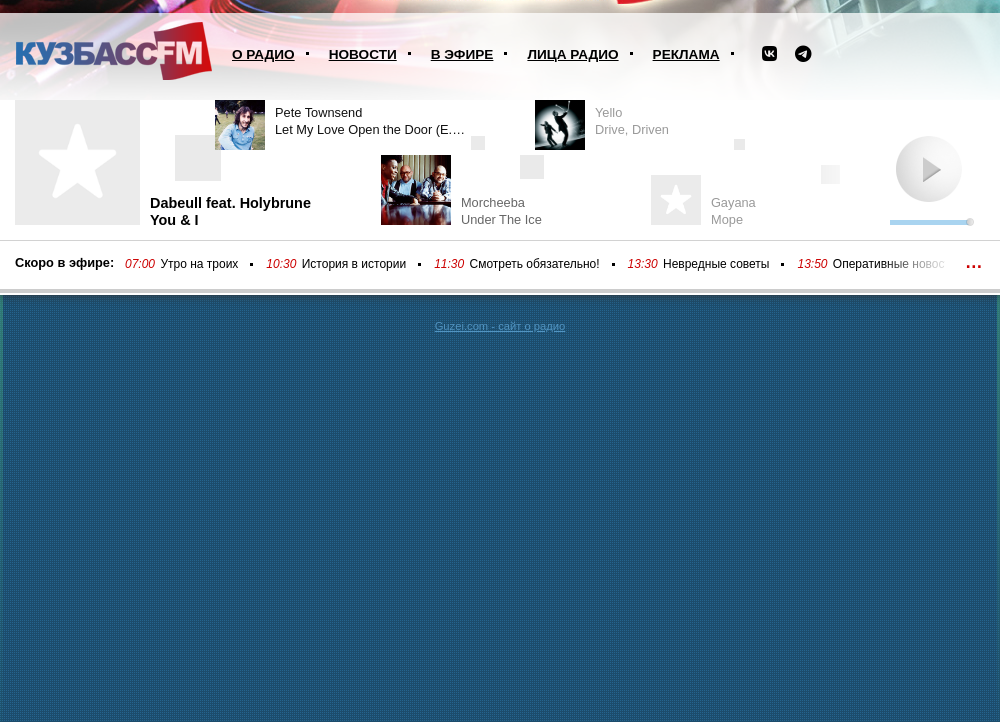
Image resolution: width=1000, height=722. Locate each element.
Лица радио (572, 54)
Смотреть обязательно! (535, 264)
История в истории (354, 264)
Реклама (686, 54)
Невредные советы (716, 264)
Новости (363, 54)
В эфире (462, 54)
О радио (263, 54)
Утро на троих (199, 264)
